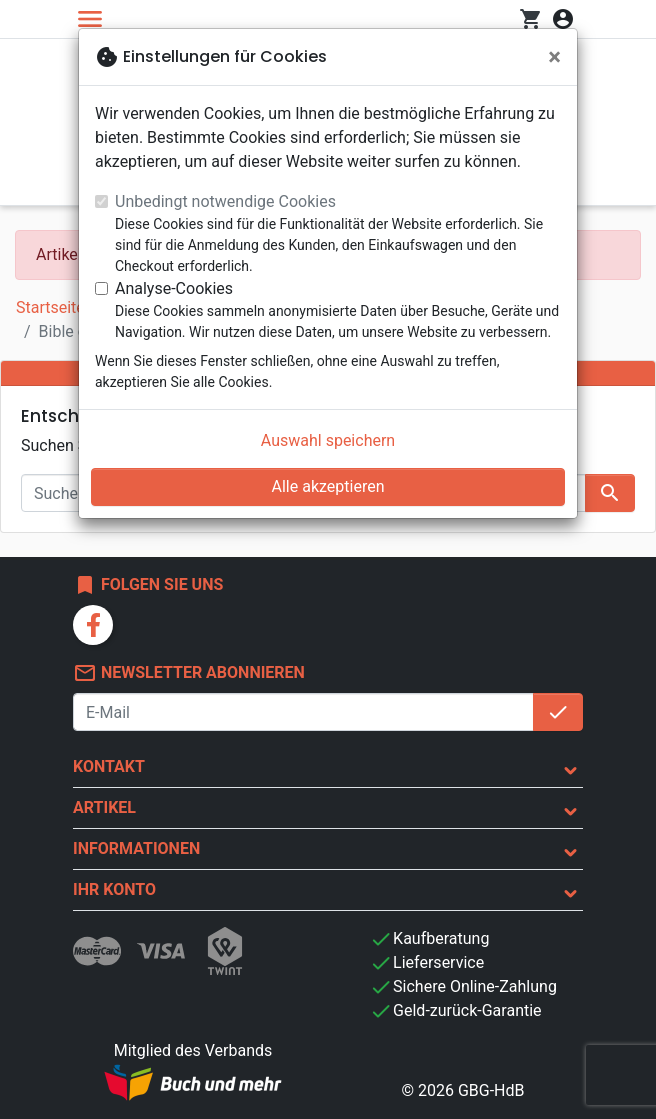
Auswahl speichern (328, 440)
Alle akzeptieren (328, 486)
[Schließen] (554, 57)
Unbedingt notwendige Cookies (225, 201)
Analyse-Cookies (174, 288)
